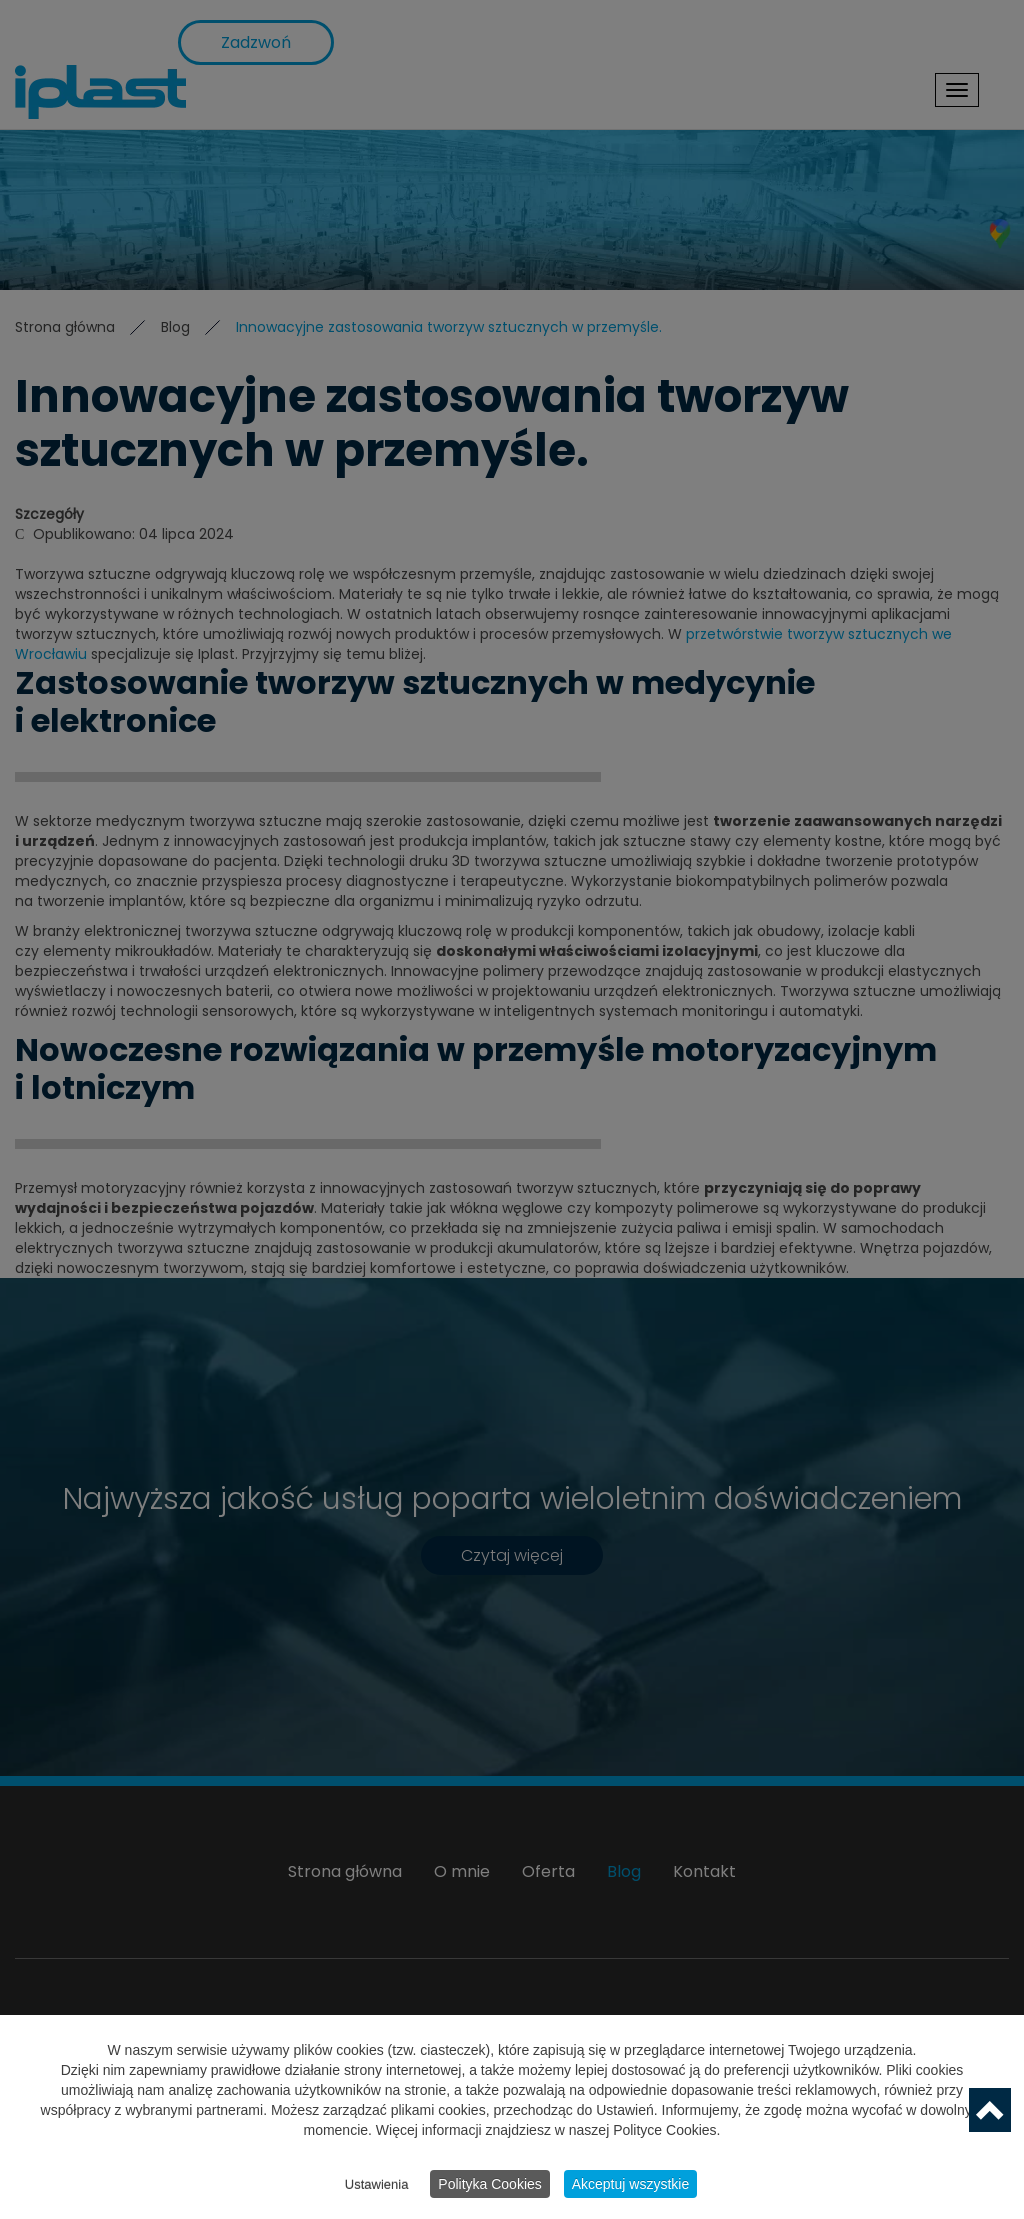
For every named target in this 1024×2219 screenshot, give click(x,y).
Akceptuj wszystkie (630, 2185)
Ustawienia (377, 2185)
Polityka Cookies (490, 2185)
